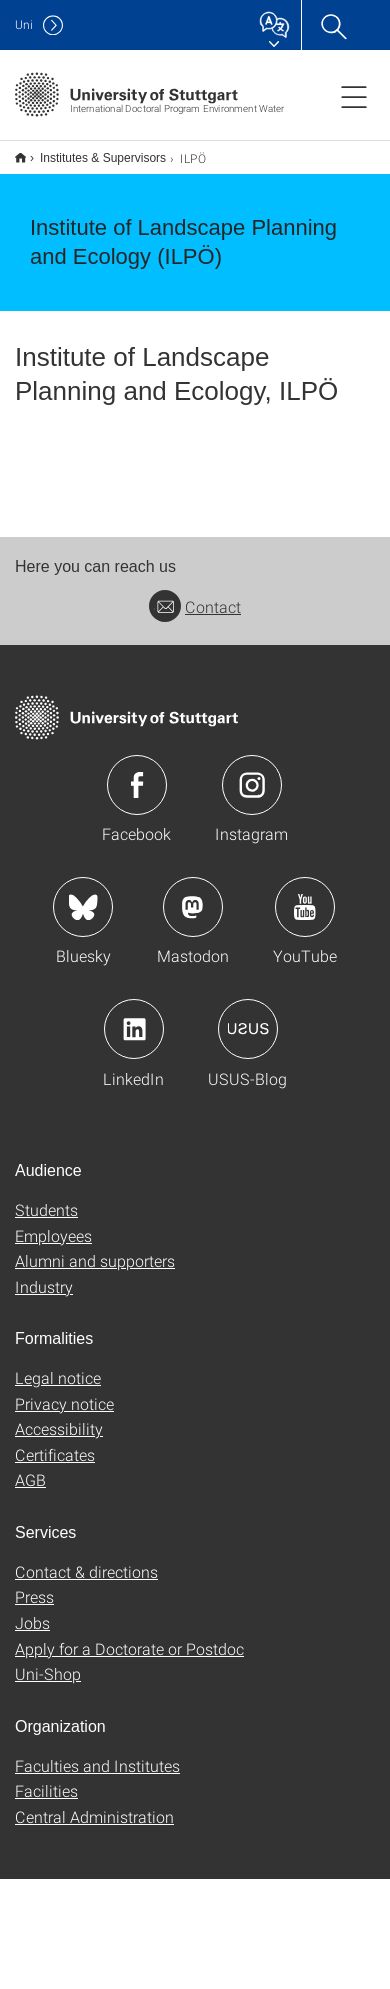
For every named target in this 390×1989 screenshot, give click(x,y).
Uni (24, 24)
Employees (53, 1235)
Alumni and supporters (95, 1260)
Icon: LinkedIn (134, 1029)
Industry (44, 1286)
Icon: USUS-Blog (248, 1029)
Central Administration (94, 1816)
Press (34, 1596)
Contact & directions (86, 1571)
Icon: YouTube (305, 907)
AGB (30, 1479)
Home (20, 157)
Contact (195, 606)
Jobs (32, 1622)
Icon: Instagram (252, 785)
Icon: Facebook (137, 785)
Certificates (55, 1454)
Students (46, 1209)
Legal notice (58, 1377)
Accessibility (59, 1428)
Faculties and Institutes (97, 1765)
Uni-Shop (48, 1673)
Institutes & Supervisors (103, 158)
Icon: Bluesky (83, 907)
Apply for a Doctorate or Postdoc (129, 1648)
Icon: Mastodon (193, 907)
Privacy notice (64, 1403)
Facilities (46, 1790)
